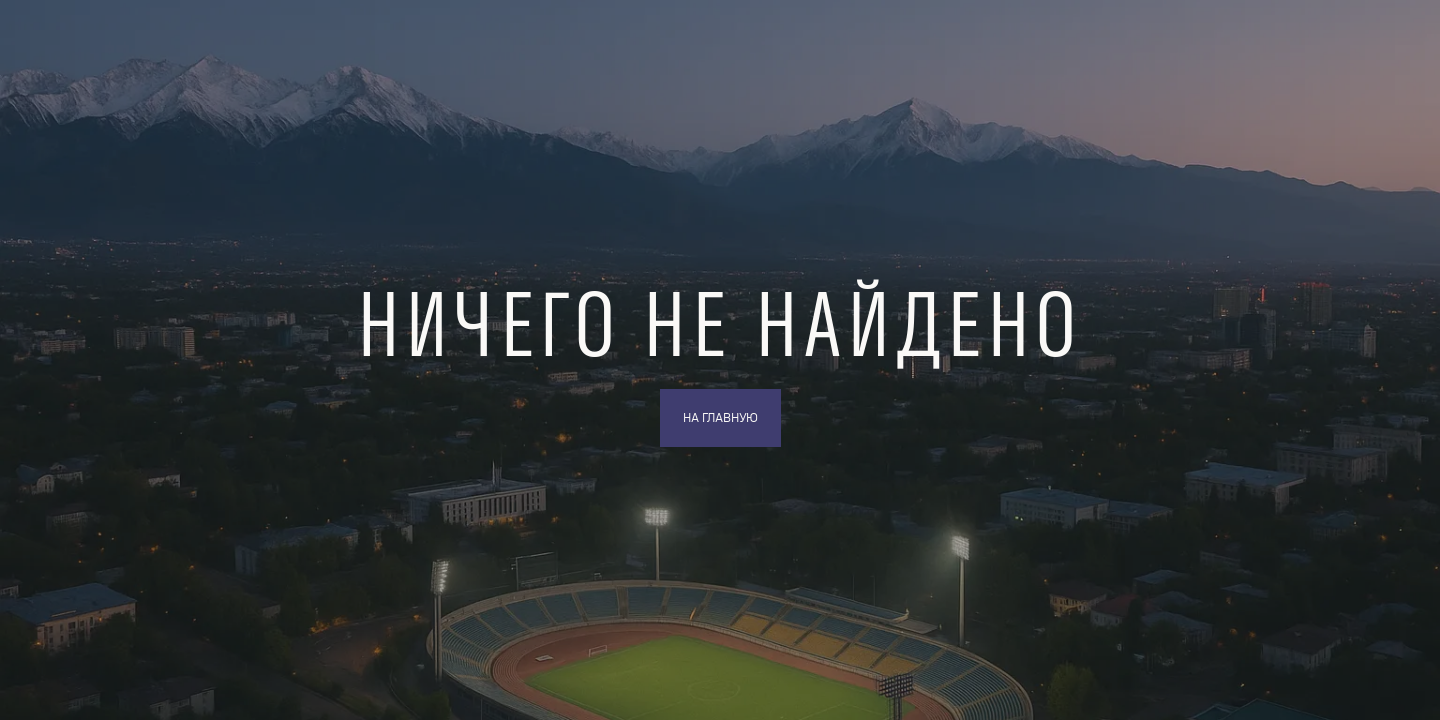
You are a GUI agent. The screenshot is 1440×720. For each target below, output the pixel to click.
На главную (720, 417)
